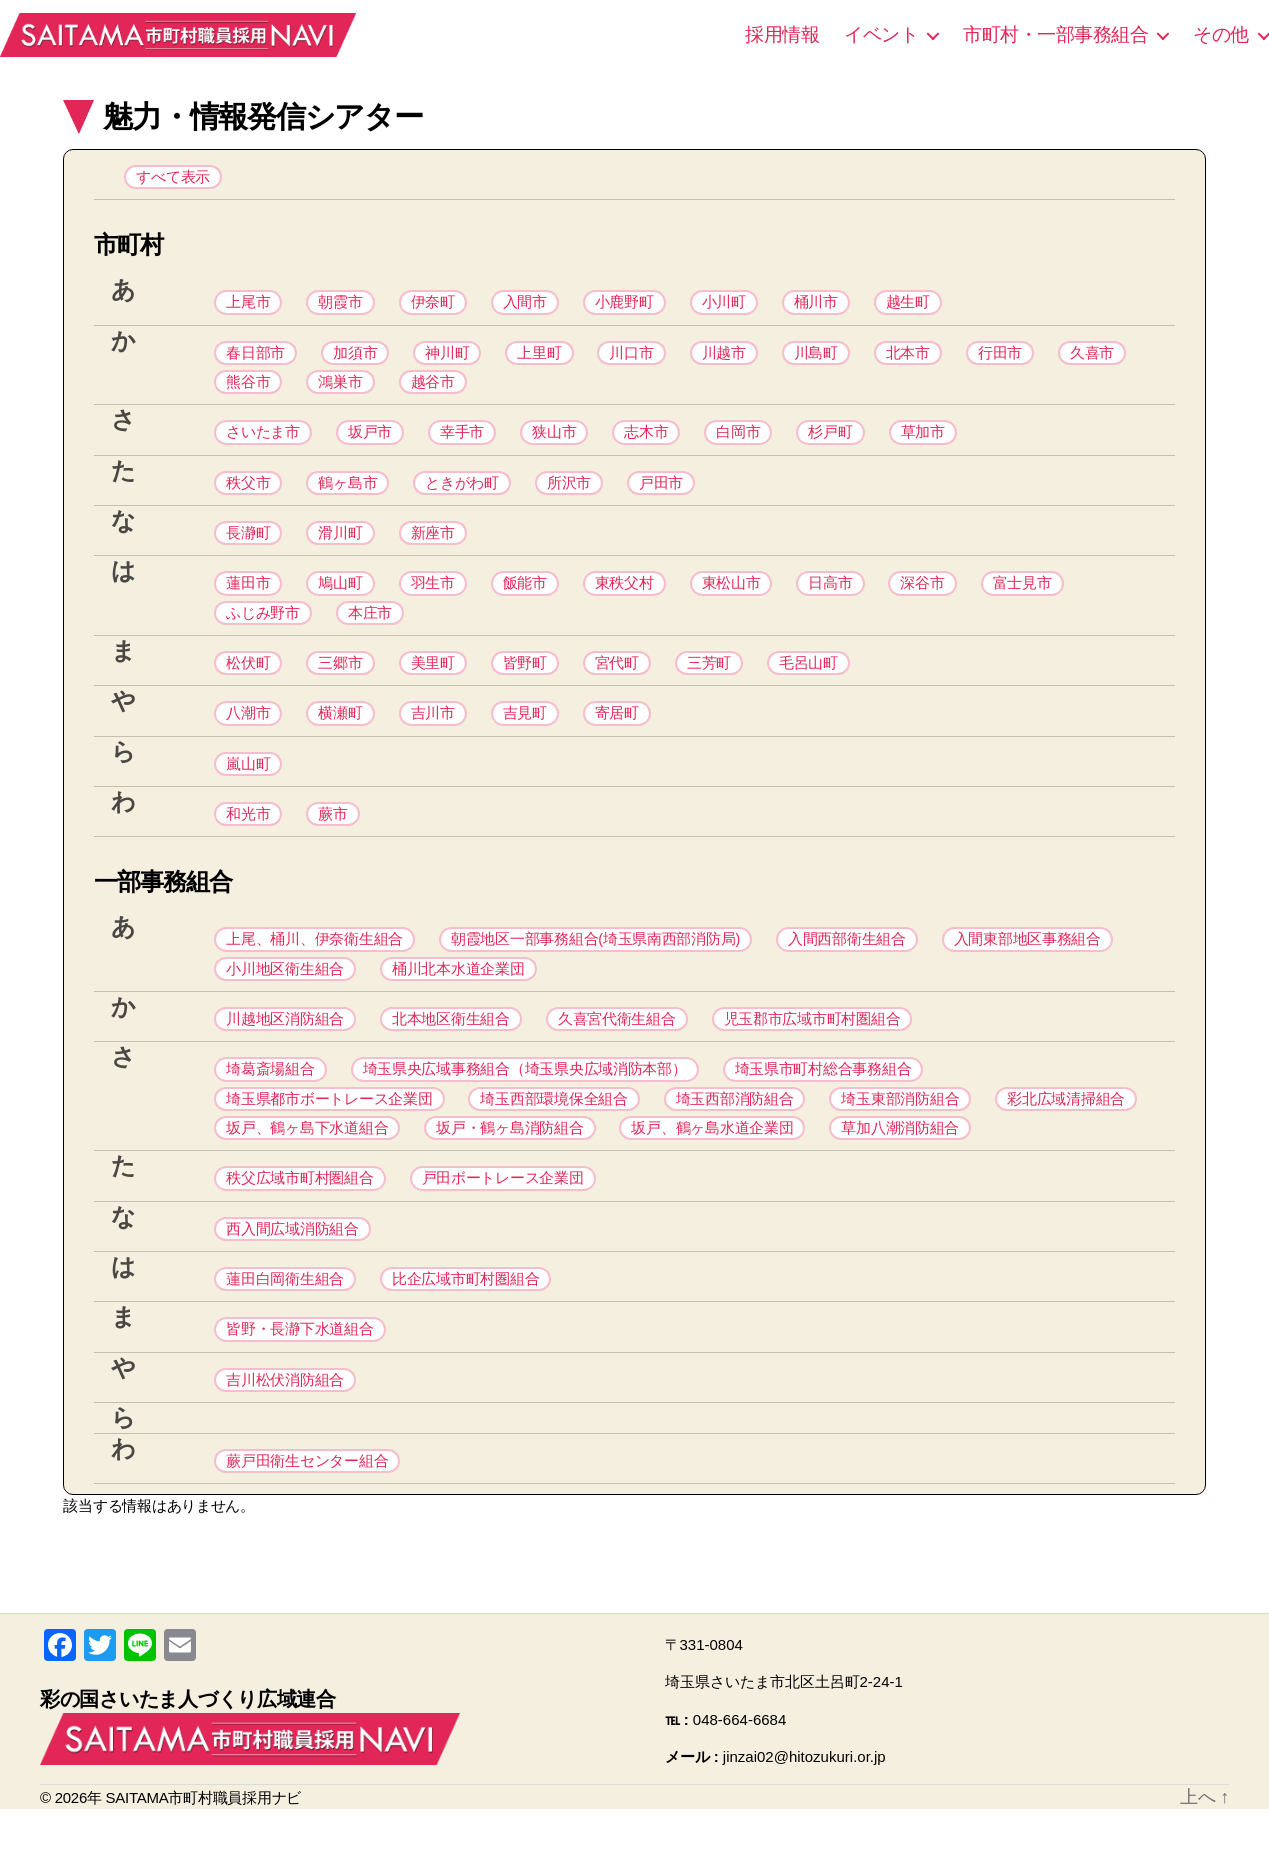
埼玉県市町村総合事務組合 (823, 1113)
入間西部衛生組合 (847, 975)
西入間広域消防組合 (292, 1283)
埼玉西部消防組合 (735, 1145)
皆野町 (525, 688)
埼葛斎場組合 (270, 1113)
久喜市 (1092, 359)
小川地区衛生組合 (285, 1007)
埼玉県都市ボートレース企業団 (329, 1145)
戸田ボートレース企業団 (503, 1230)
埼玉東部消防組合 (900, 1145)
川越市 (724, 359)
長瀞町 (248, 550)
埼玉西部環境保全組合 (553, 1145)
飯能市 (525, 603)
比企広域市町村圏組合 (465, 1336)
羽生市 (433, 603)
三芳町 (709, 688)
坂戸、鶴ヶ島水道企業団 (712, 1177)
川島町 (816, 359)
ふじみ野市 (263, 635)
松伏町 (248, 688)
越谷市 (433, 391)
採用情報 (782, 34)
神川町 (447, 359)
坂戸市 (370, 444)
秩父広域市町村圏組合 (299, 1230)
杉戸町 (830, 444)
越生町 (908, 306)
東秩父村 (624, 603)
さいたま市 (263, 444)
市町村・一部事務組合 (1055, 34)
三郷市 (340, 688)
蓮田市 (248, 603)
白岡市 (738, 444)
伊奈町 (433, 306)
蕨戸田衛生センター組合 (307, 1526)
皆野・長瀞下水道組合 (299, 1389)
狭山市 (554, 444)
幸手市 (462, 444)
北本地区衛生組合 (451, 1060)
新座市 (433, 550)
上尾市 (248, 306)
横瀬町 (340, 741)
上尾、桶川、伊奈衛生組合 (314, 975)
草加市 (923, 444)
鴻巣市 (340, 391)
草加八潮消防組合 (900, 1177)
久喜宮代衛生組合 (617, 1060)
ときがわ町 (462, 497)
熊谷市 (248, 391)
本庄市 (370, 635)
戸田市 (661, 497)
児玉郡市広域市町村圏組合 (812, 1060)
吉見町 (525, 741)
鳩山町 (340, 603)
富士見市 (1022, 603)
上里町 (539, 359)
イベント (881, 34)
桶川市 (816, 306)
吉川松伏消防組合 (285, 1442)
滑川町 (340, 550)
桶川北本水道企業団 (458, 1007)
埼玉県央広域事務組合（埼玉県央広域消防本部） (525, 1113)
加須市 (355, 359)
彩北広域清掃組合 (1066, 1145)
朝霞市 (340, 306)
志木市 (646, 444)
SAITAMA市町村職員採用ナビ (200, 35)
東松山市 (731, 603)
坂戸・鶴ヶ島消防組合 (509, 1177)
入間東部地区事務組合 (1027, 975)
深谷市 (922, 603)
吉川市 (433, 741)
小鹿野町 (624, 306)
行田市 (1000, 359)
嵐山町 (248, 794)
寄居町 (617, 741)
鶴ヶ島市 (347, 497)
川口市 (631, 359)
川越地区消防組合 (285, 1060)
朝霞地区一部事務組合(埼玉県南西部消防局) (595, 975)
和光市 (248, 847)
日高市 (830, 603)
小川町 (724, 306)
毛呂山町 (808, 688)
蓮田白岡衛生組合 (285, 1336)
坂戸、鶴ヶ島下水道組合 (307, 1177)
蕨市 (332, 847)
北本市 (908, 359)
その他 (1221, 34)
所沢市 (569, 497)
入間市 (525, 306)
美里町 (433, 688)
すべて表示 (173, 178)
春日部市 (255, 359)
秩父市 (248, 497)
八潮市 (248, 741)
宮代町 (617, 688)
